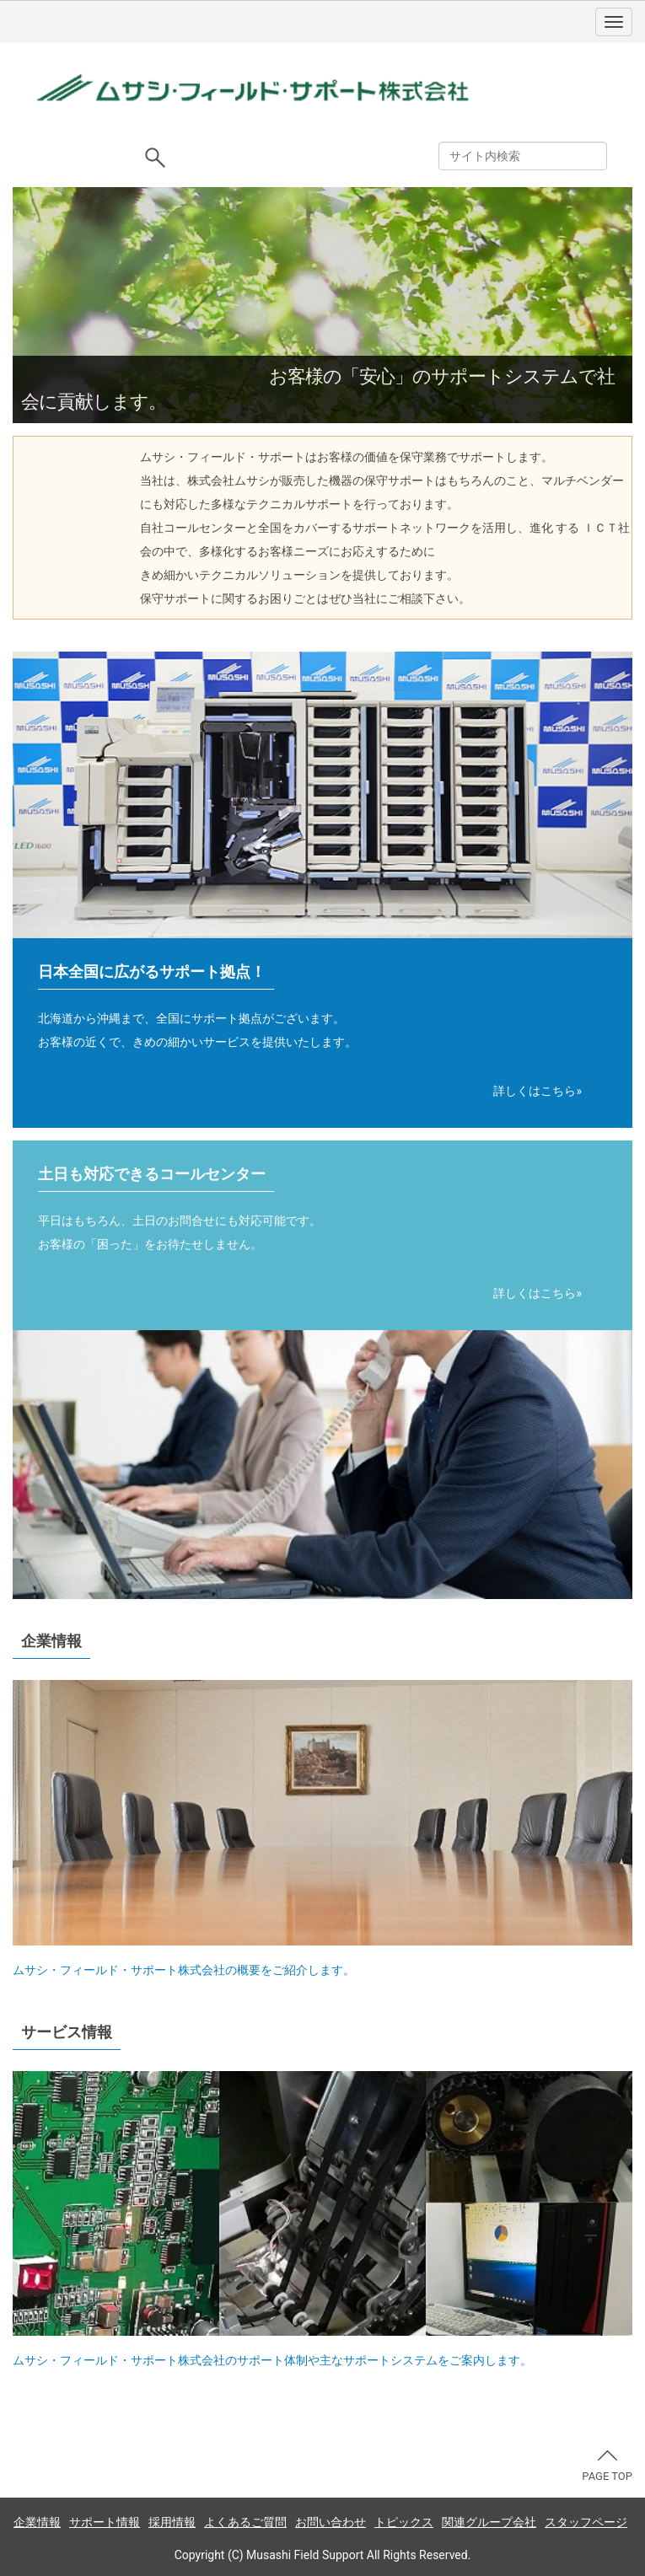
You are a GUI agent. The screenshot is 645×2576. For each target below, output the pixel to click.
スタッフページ (586, 2522)
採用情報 (172, 2522)
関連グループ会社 (489, 2522)
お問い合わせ (330, 2522)
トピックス (403, 2522)
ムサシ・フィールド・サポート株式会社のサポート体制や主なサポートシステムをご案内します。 (272, 2360)
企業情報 (37, 2522)
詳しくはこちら (534, 1090)
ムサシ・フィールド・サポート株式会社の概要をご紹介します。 (184, 1970)
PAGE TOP (607, 2466)
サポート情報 (104, 2522)
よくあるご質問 (245, 2522)
